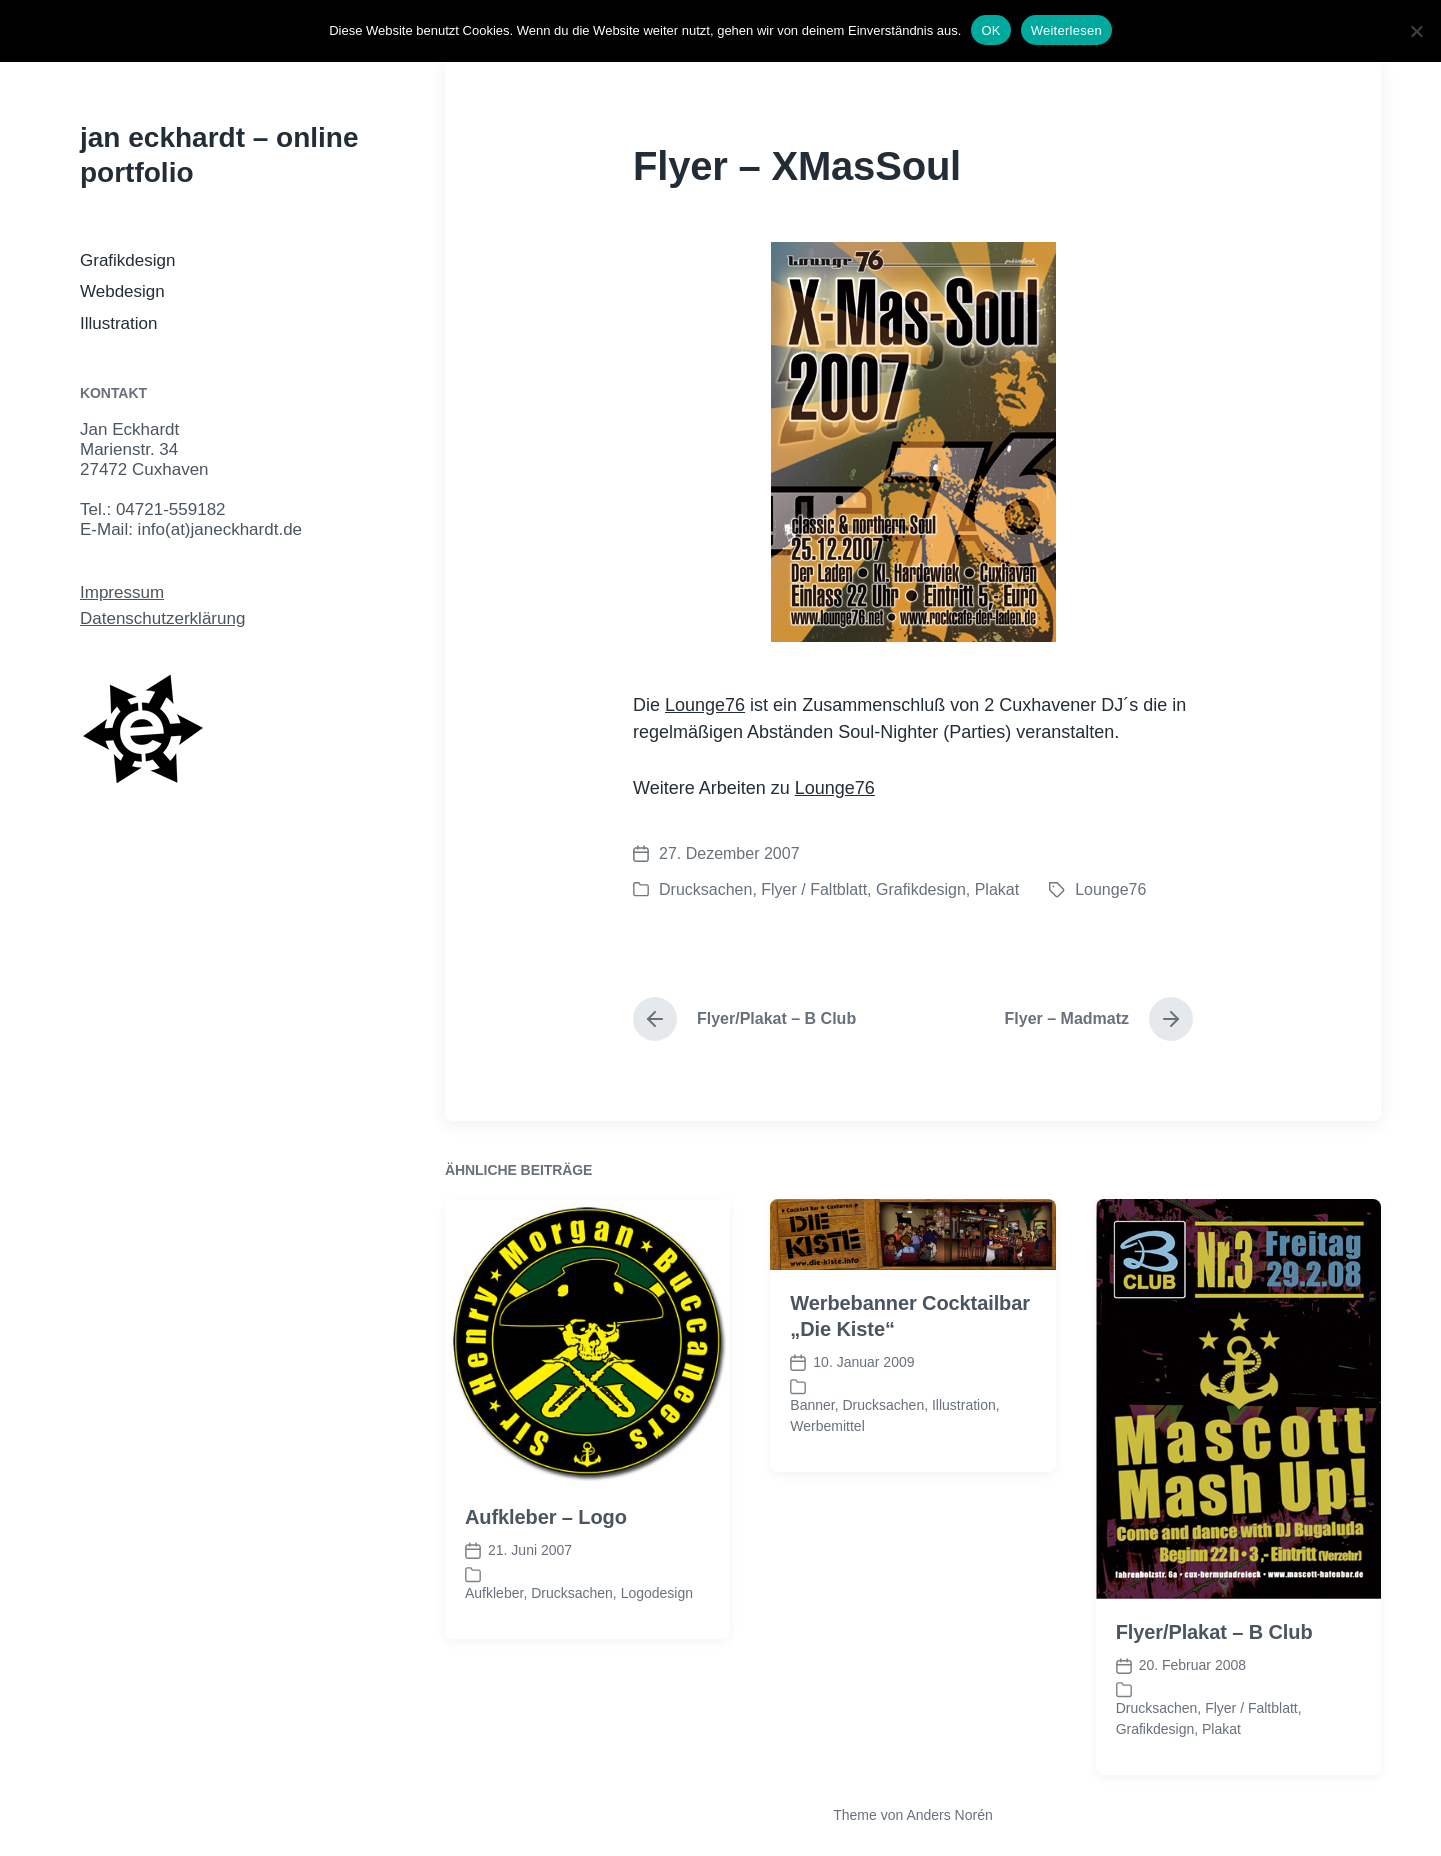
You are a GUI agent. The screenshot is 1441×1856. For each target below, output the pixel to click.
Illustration (118, 323)
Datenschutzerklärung (162, 618)
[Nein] (1416, 31)
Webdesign (122, 291)
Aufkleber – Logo (546, 1646)
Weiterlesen (1066, 30)
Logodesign (657, 1721)
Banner (812, 1533)
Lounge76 (705, 705)
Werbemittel (827, 1554)
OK (990, 30)
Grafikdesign (127, 260)
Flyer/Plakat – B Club (1214, 1761)
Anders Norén (949, 1815)
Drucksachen (705, 889)
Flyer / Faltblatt (814, 889)
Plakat (997, 889)
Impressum (122, 592)
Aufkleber (494, 1721)
